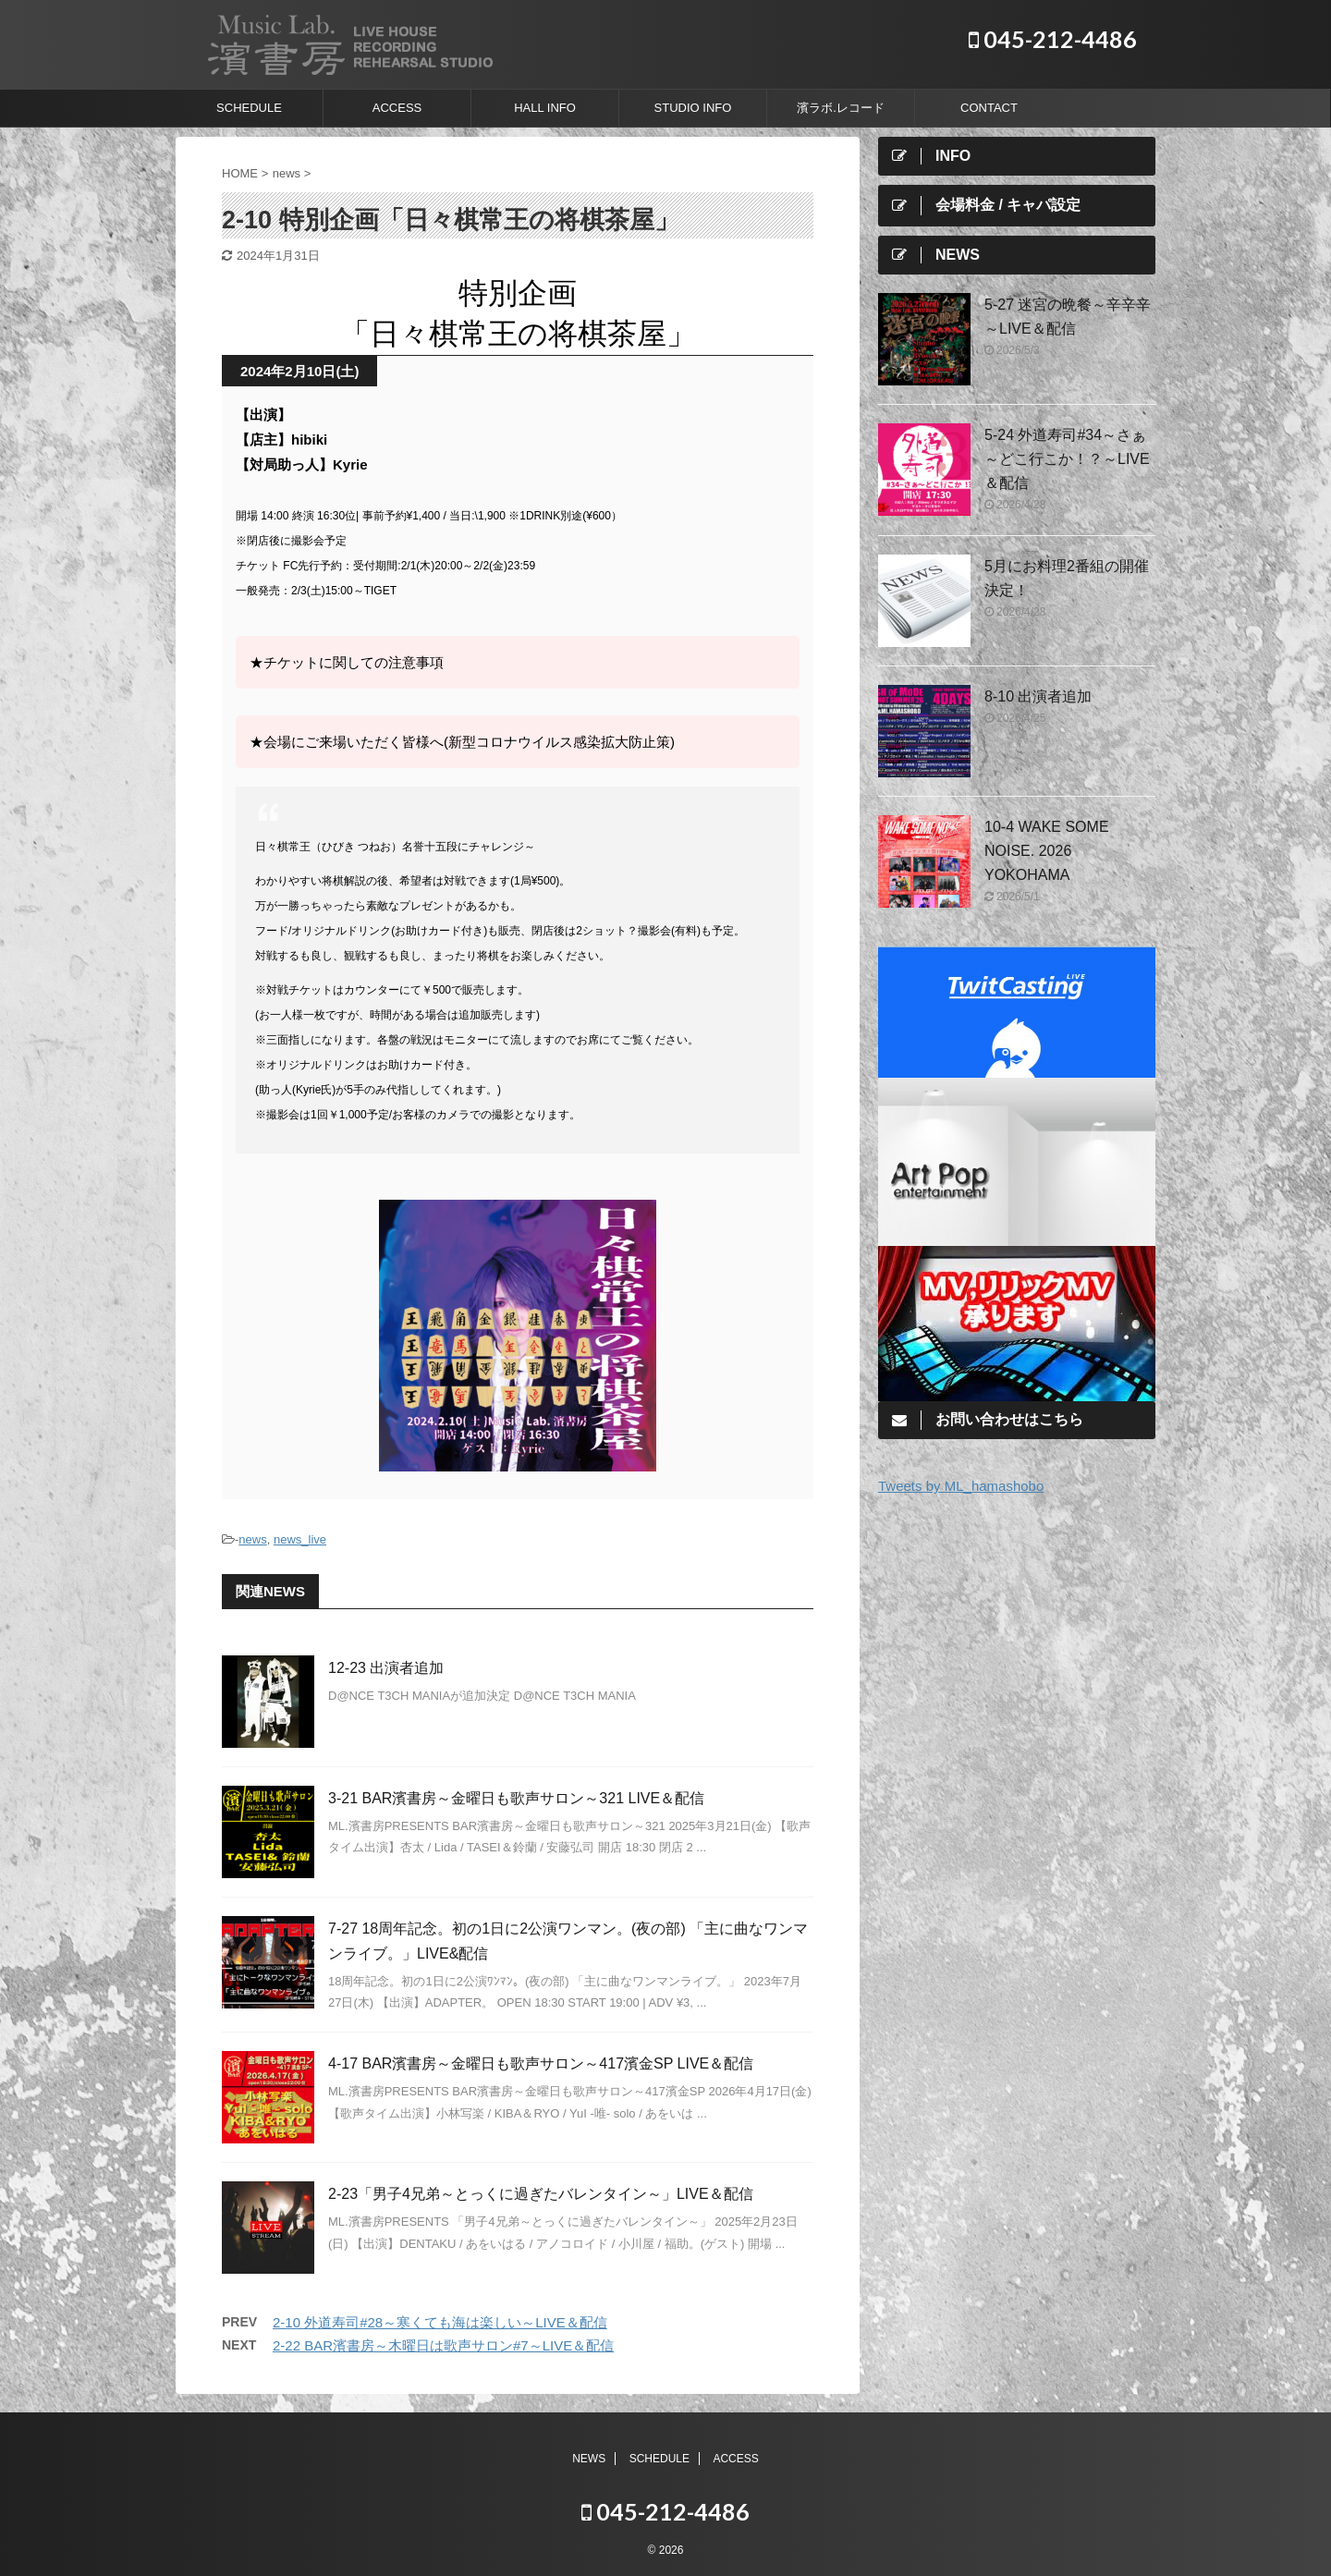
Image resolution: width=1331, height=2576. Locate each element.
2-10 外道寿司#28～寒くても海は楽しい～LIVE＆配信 (440, 2322)
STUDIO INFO (693, 108)
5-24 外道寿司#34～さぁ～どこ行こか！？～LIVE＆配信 (1067, 459)
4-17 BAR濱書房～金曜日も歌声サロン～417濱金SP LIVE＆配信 (540, 2063)
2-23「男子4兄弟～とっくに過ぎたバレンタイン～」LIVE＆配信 (540, 2194)
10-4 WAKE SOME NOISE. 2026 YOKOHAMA (1046, 851)
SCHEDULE (249, 108)
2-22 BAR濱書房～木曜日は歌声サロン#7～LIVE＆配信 (443, 2345)
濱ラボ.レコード (841, 108)
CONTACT (989, 108)
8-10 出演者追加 (1038, 696)
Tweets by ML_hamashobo (961, 1486)
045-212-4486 (1053, 39)
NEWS (588, 2458)
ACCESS (396, 108)
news (252, 1539)
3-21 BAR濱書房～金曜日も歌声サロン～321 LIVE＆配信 (516, 1798)
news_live (300, 1539)
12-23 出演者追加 (386, 1668)
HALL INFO (545, 108)
